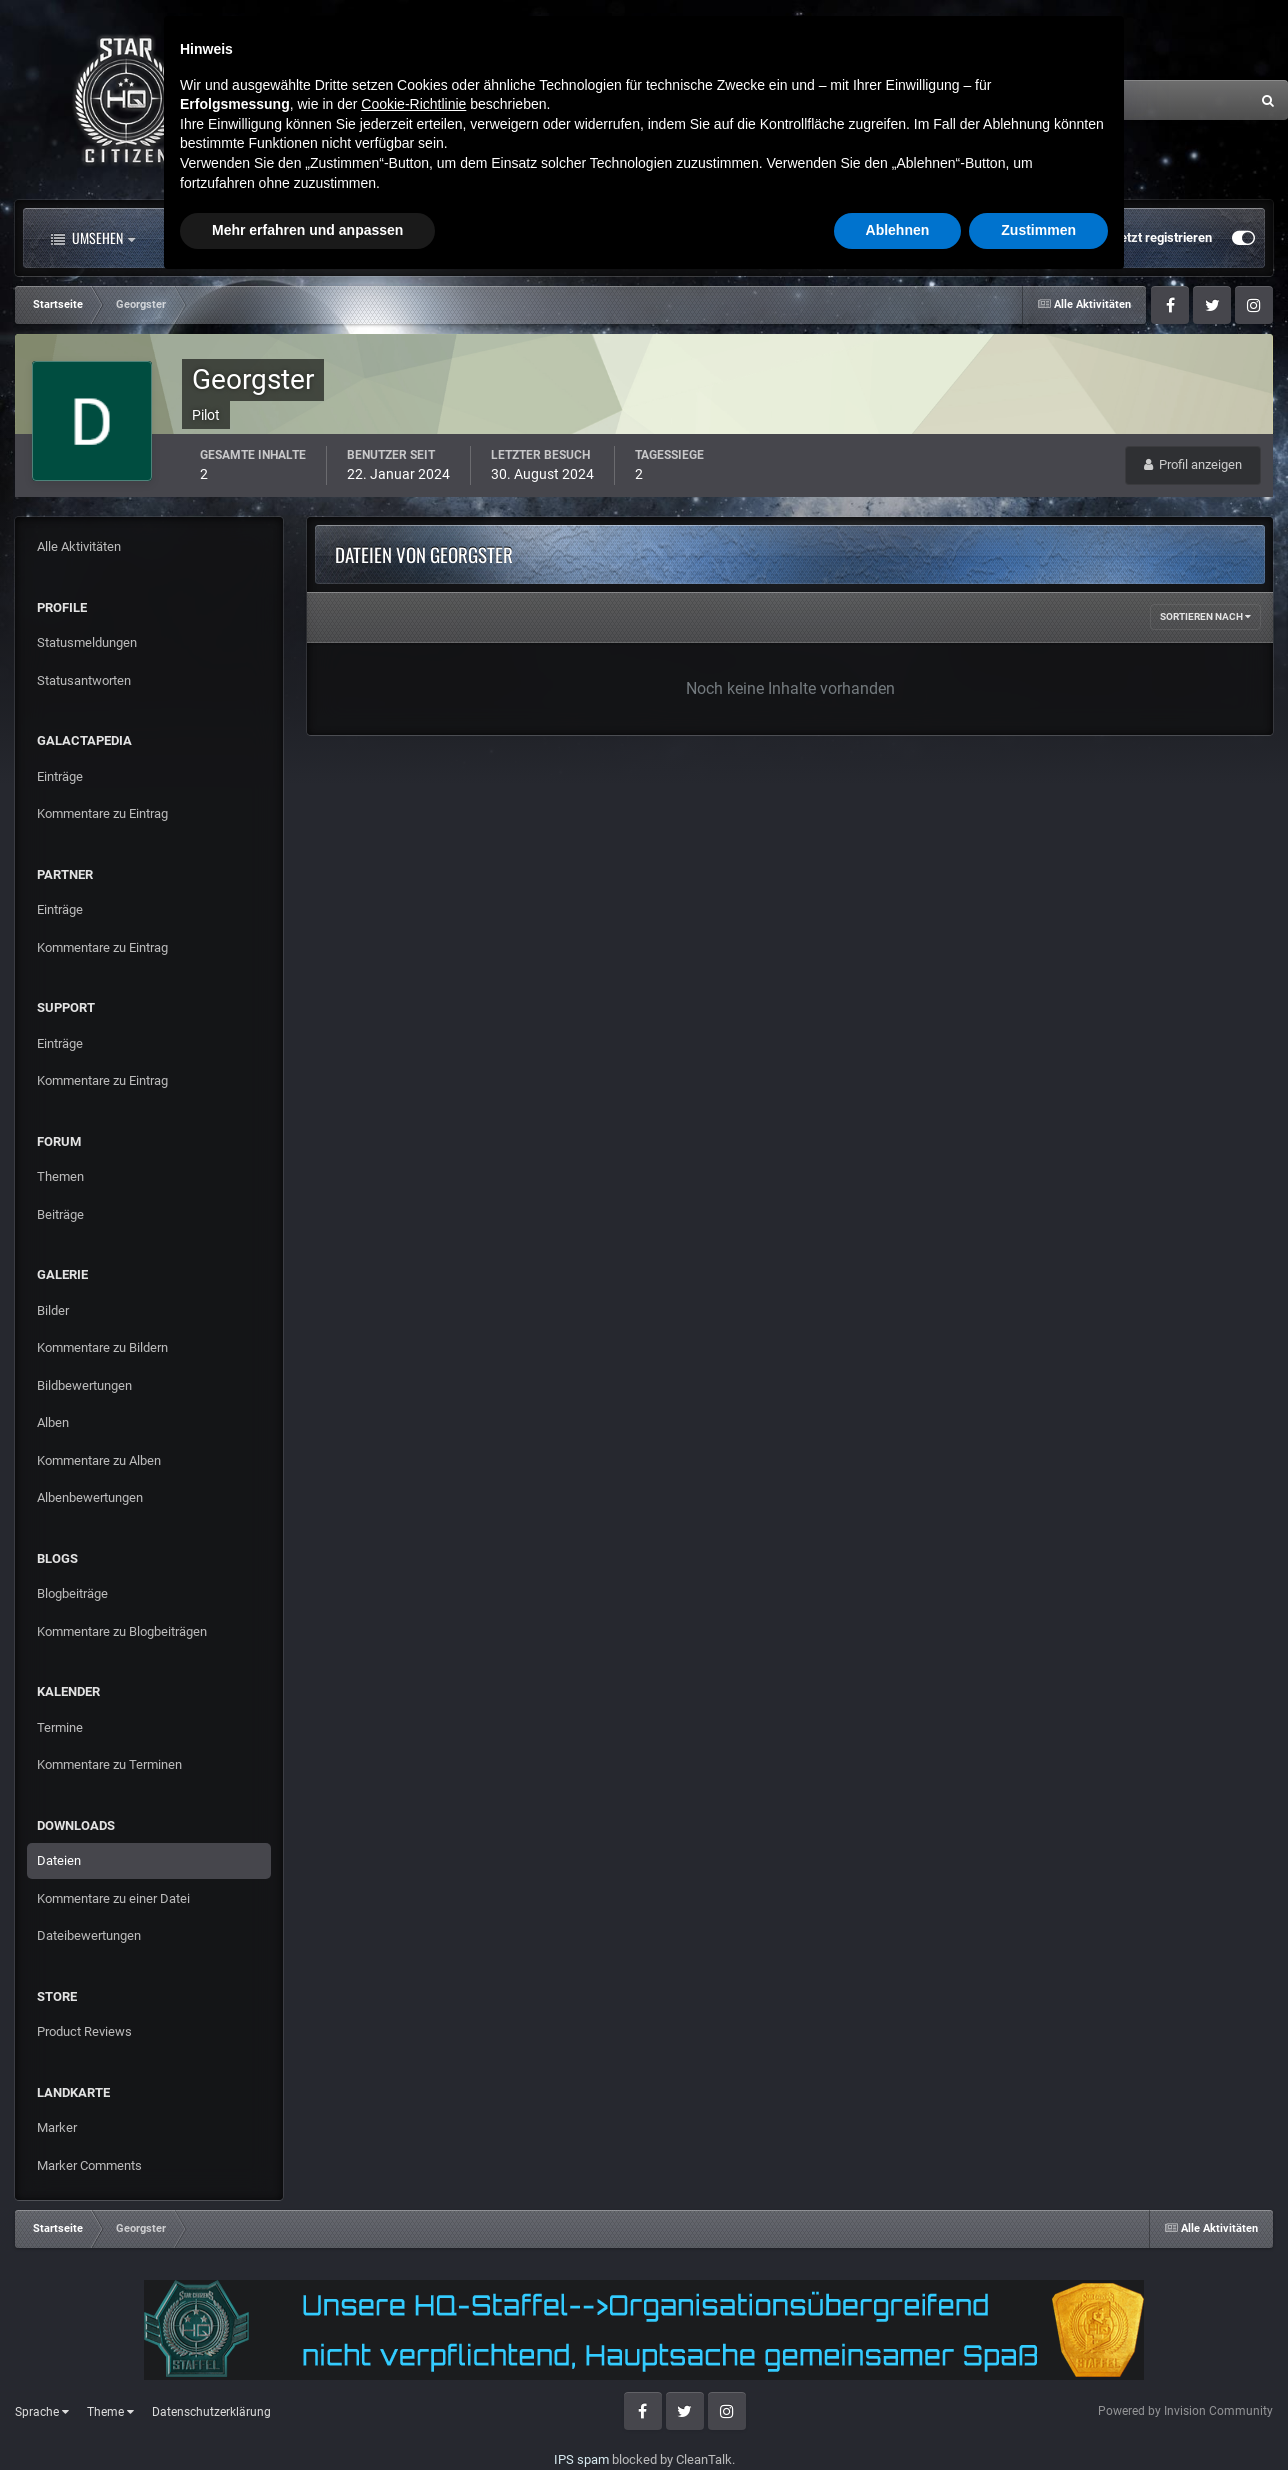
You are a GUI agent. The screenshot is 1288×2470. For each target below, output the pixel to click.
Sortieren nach (1205, 616)
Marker (57, 2127)
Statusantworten (84, 680)
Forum (368, 238)
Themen (60, 1176)
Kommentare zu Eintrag (102, 813)
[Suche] (1040, 100)
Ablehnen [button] (898, 2415)
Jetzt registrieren (1162, 237)
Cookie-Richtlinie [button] (413, 2289)
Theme (110, 2412)
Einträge (60, 776)
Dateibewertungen (89, 1935)
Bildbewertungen (84, 1385)
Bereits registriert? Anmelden (1001, 238)
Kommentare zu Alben (99, 1460)
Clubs (467, 238)
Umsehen (93, 238)
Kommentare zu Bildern (102, 1347)
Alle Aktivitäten (234, 238)
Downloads (693, 238)
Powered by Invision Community (1185, 2411)
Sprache (42, 2412)
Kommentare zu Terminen (109, 1764)
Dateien (59, 1860)
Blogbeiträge (72, 1593)
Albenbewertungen (90, 1497)
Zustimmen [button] (1038, 2415)
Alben (53, 1422)
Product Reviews (84, 2031)
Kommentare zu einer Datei (113, 1898)
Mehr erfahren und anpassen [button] (307, 2415)
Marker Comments (89, 2165)
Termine (60, 1727)
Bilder (53, 1310)
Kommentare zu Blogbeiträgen (122, 1631)
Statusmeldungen (87, 642)
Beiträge (60, 1214)
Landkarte (572, 238)
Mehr (804, 238)
